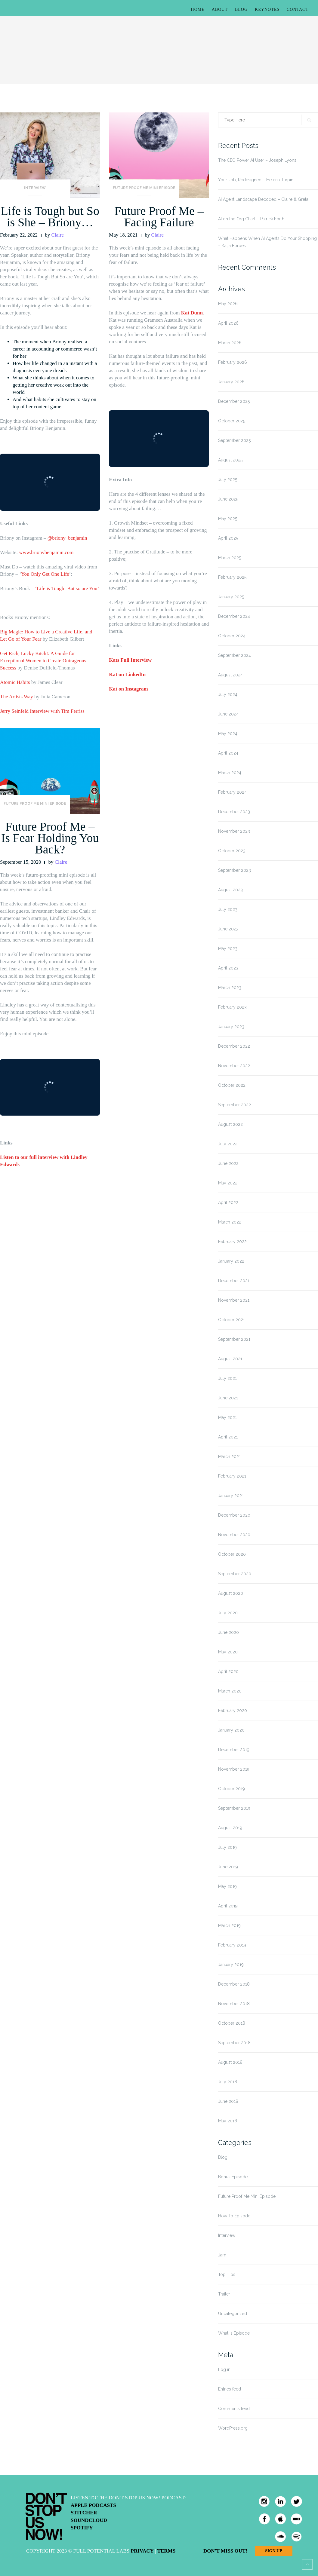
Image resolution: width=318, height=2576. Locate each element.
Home (198, 9)
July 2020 (228, 1612)
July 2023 (227, 909)
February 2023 (232, 1007)
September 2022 (234, 1104)
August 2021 (230, 1358)
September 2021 (234, 1339)
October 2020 (232, 1554)
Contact (297, 9)
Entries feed (229, 2389)
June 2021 (228, 1397)
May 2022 (227, 1183)
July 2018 (227, 2081)
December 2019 (233, 1749)
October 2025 (231, 420)
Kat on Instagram (128, 689)
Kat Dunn (192, 313)
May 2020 (228, 1651)
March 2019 (229, 1925)
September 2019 (234, 1808)
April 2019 (228, 1906)
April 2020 (228, 1671)
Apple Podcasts (93, 2505)
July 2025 (227, 479)
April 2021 (228, 1437)
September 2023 (234, 870)
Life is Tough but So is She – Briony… (50, 216)
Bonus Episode (233, 2176)
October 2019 (231, 1788)
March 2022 (229, 1222)
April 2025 (228, 538)
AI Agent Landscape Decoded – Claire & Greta (263, 199)
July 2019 (227, 1847)
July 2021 (227, 1378)
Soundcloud (89, 2520)
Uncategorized (232, 2313)
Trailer (224, 2294)
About (220, 9)
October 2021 (231, 1319)
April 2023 (228, 968)
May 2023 (227, 948)
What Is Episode (234, 2333)
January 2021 (231, 1495)
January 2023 (231, 1026)
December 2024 (234, 616)
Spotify (82, 2528)
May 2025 (227, 518)
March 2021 (229, 1456)
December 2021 (233, 1280)
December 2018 (234, 1984)
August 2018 (230, 2062)
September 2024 (234, 655)
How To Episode (234, 2215)
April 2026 (228, 323)
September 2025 (234, 440)
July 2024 (227, 694)
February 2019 (232, 1945)
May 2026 (228, 303)
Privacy (142, 2551)
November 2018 (234, 2003)
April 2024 (228, 753)
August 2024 (230, 674)
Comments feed (234, 2408)
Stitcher (84, 2513)
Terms (166, 2551)
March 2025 (229, 557)
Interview (35, 188)
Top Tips (226, 2274)
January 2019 (231, 1964)
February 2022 (232, 1241)
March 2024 (229, 772)
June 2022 (228, 1163)
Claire (57, 235)
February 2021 (232, 1476)
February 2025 (232, 577)
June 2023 (228, 929)
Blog (241, 9)
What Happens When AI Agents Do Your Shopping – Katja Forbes (267, 242)
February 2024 (232, 792)
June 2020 (228, 1632)
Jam (222, 2255)
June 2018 (228, 2101)
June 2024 (228, 714)
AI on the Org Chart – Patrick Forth (251, 218)
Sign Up (273, 2551)
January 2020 (231, 1730)
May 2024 (227, 733)
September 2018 (234, 2042)
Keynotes (267, 9)
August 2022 (230, 1124)
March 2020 (230, 1691)
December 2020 (234, 1515)
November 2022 (234, 1065)
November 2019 (233, 1769)
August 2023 (230, 889)
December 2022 (234, 1046)
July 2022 (227, 1143)
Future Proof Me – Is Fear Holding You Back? (50, 838)
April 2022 (228, 1202)
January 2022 (231, 1261)
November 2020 (234, 1534)
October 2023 (231, 850)
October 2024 (231, 635)
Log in (224, 2369)
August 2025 (230, 460)
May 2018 (227, 2120)
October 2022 (231, 1085)
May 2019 (227, 1886)
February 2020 (232, 1710)
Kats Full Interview (130, 660)
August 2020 (230, 1593)
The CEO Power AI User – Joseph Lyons (257, 160)
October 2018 (231, 2023)
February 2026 (232, 362)
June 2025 (228, 499)
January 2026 (231, 381)
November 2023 (234, 831)
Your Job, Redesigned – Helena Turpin (255, 179)
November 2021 (233, 1300)
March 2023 (229, 987)
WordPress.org (233, 2428)
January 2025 (231, 596)
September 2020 (234, 1573)
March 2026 (230, 342)
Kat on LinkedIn (127, 674)
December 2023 (234, 811)
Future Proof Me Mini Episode (144, 188)
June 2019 (228, 1866)
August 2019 (230, 1827)
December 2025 (234, 401)
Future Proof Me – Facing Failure (159, 216)
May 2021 (227, 1417)
